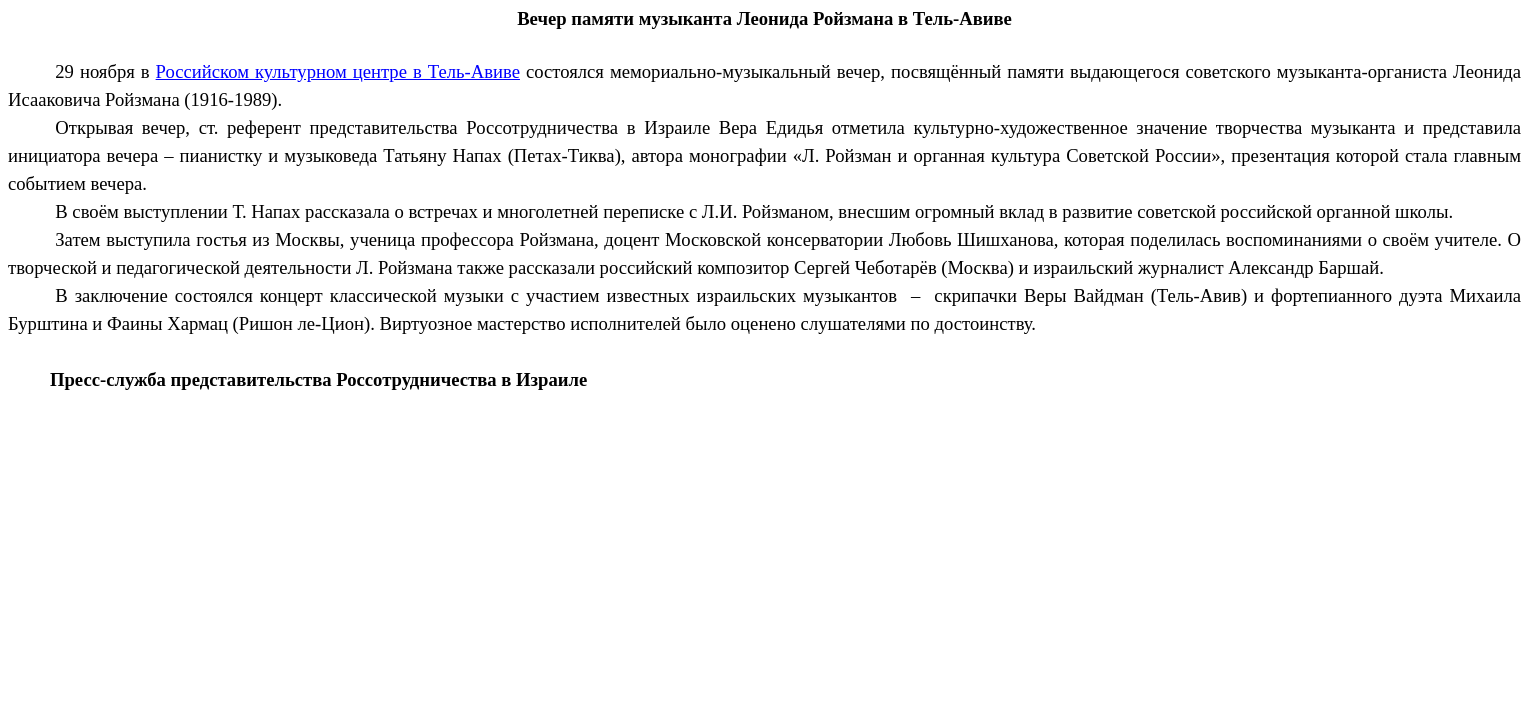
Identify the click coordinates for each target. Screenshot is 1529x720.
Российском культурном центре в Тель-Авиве (338, 71)
